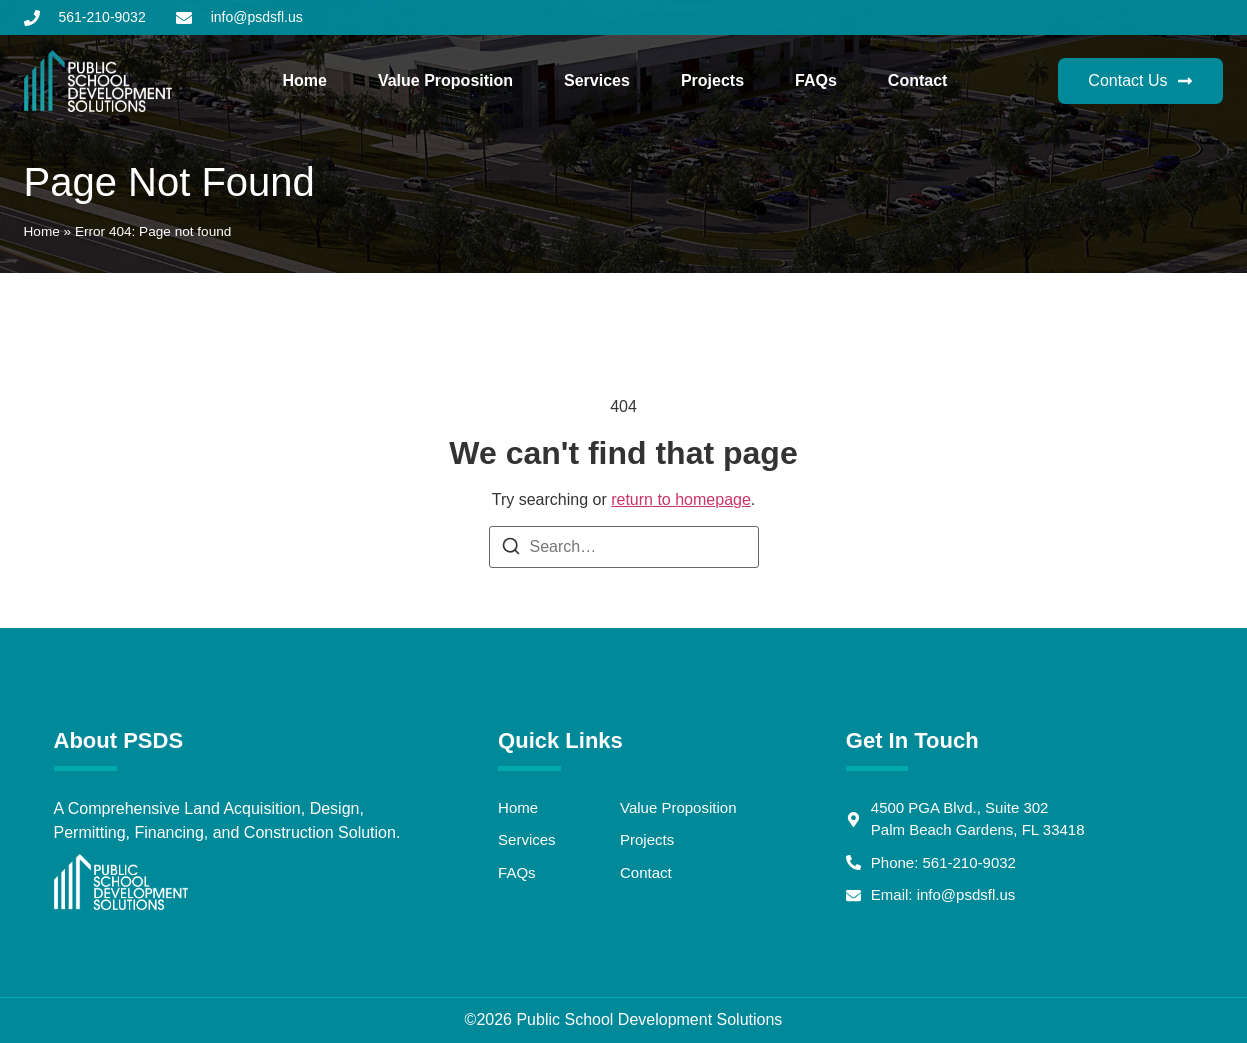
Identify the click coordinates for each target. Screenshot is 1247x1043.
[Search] (511, 549)
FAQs (816, 80)
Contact (918, 80)
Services (597, 80)
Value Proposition (445, 80)
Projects (712, 80)
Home (304, 80)
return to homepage (681, 499)
